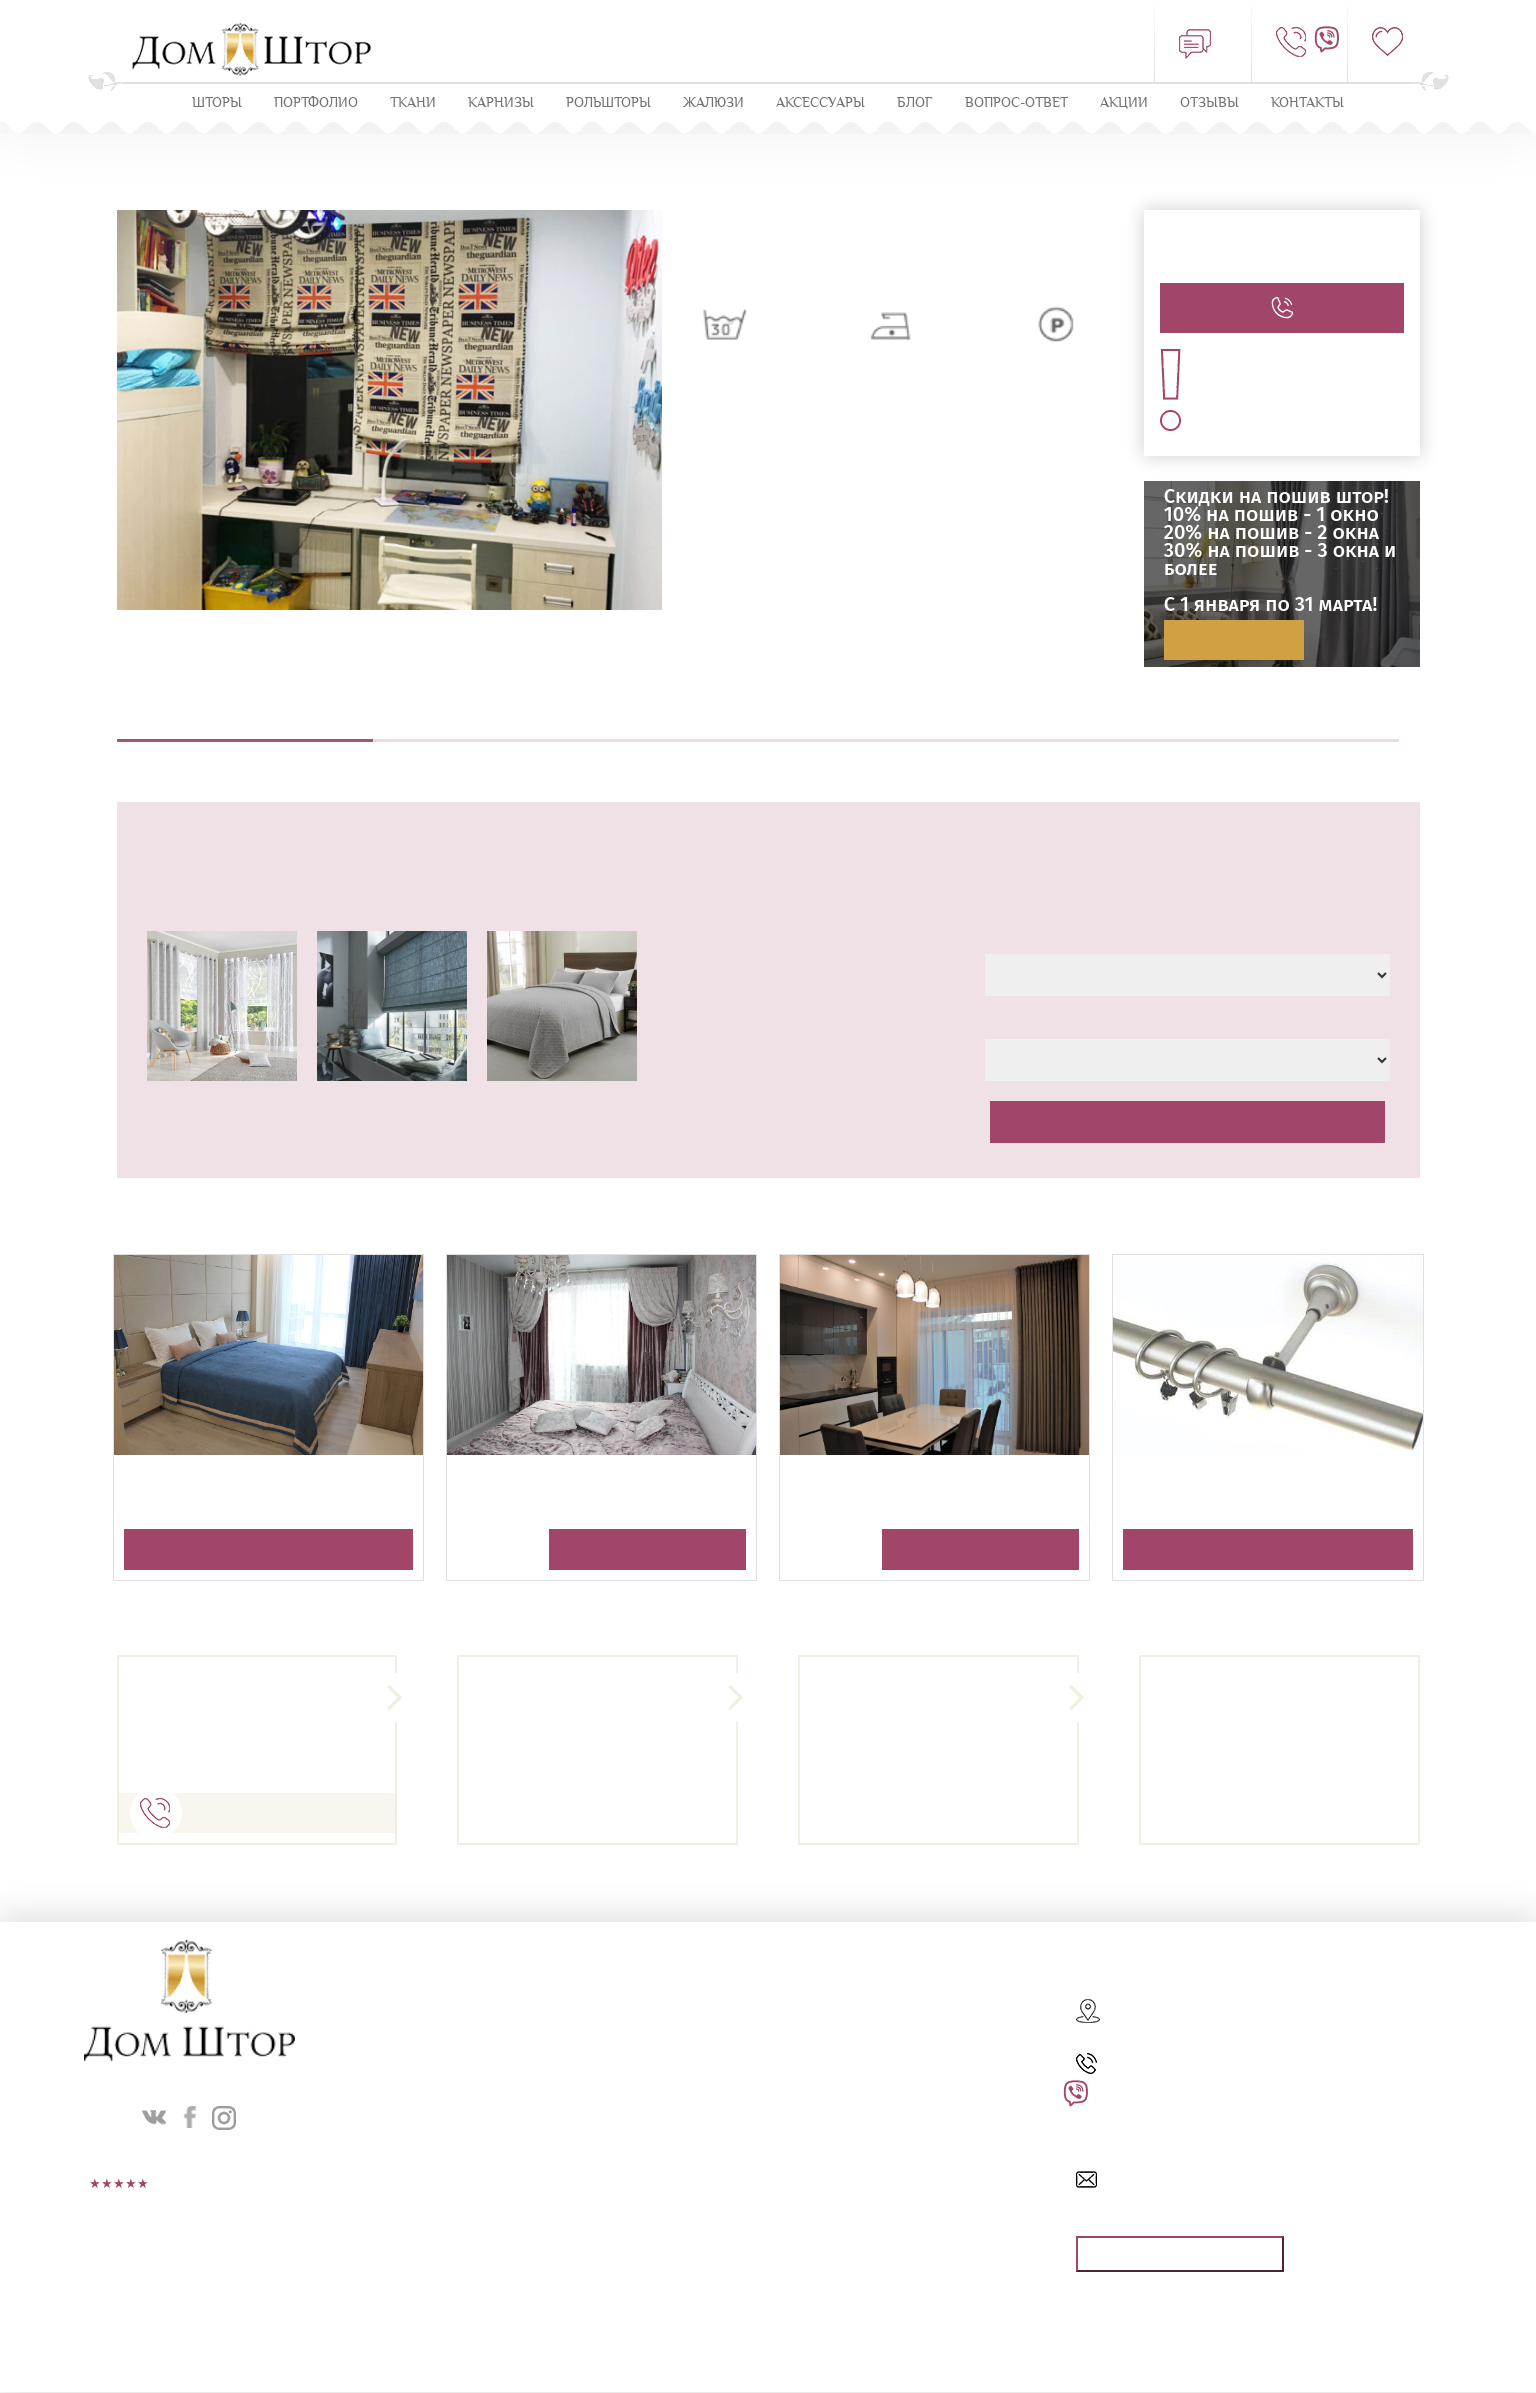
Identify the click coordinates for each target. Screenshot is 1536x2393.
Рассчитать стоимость (1187, 1123)
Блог (915, 103)
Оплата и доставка (1271, 729)
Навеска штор (1014, 729)
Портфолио (316, 103)
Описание (245, 729)
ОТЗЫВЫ (1209, 103)
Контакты (1307, 103)
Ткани (413, 103)
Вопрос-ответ (1016, 103)
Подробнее (1234, 641)
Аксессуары (820, 103)
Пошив (758, 729)
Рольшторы (608, 103)
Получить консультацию (268, 1551)
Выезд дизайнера (501, 729)
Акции (1124, 103)
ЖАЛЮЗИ (713, 103)
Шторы (217, 103)
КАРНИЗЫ (501, 103)
